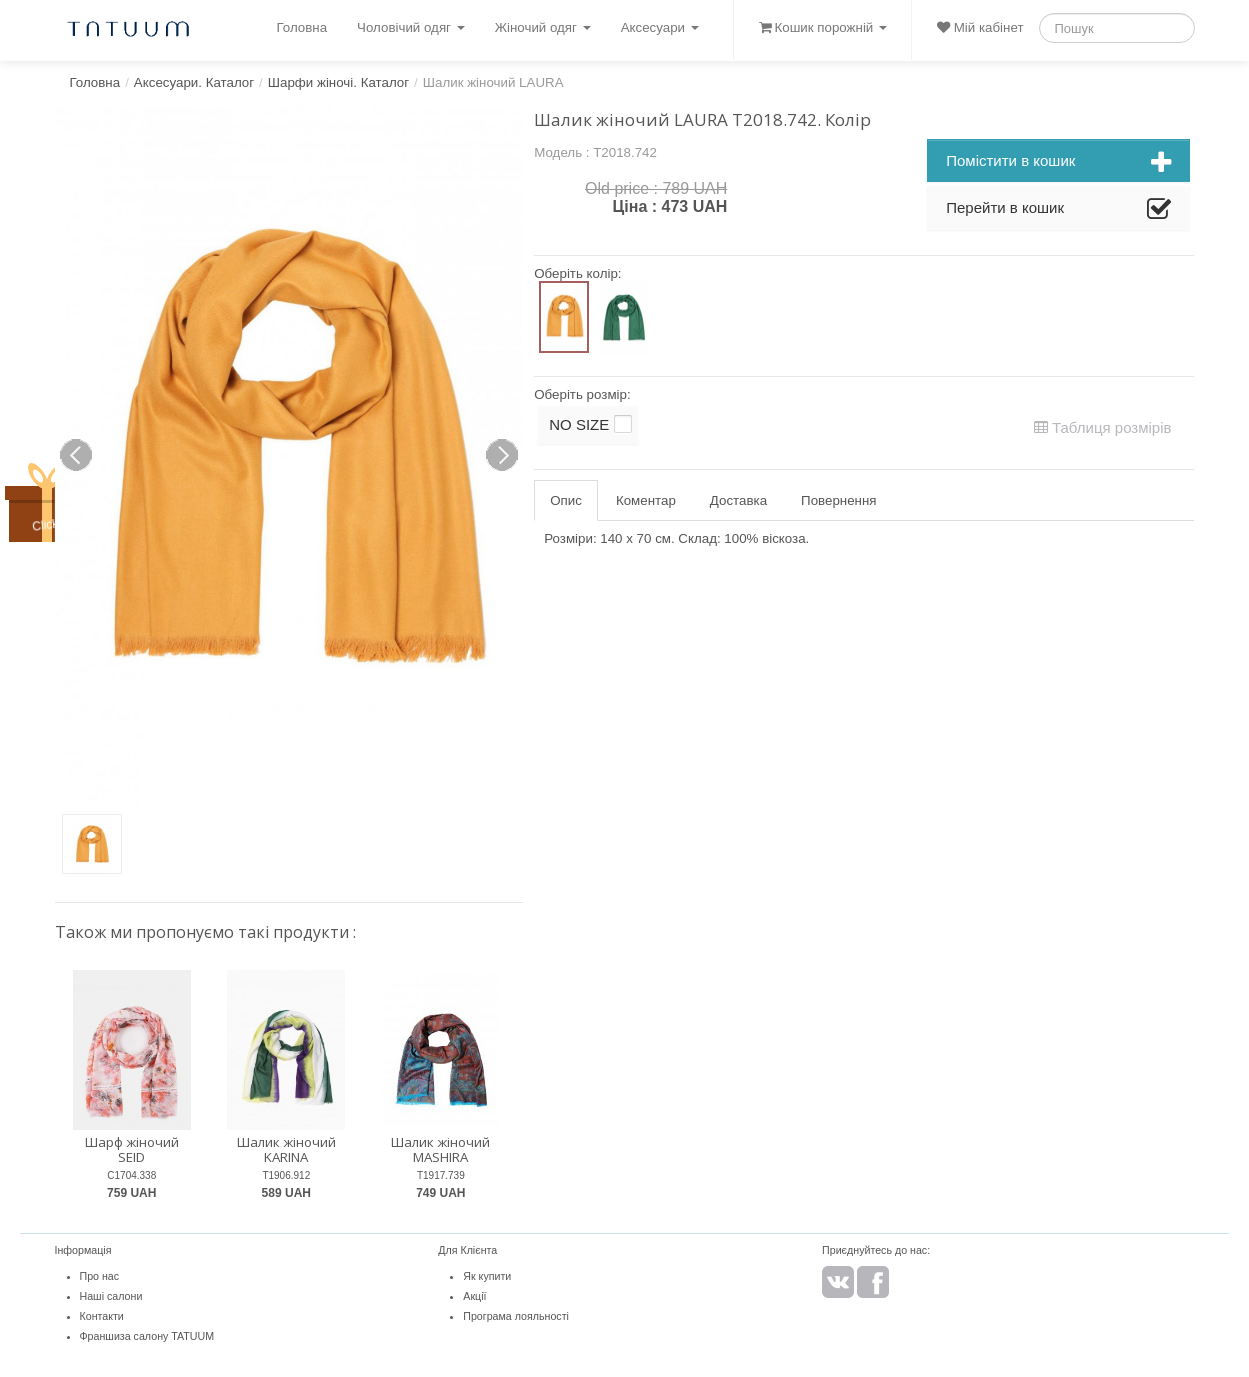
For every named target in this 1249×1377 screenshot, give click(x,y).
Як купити (487, 1276)
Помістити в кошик (1058, 163)
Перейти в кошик (1058, 210)
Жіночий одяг (543, 27)
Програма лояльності (516, 1316)
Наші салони (111, 1296)
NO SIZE (579, 424)
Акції (474, 1296)
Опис (566, 500)
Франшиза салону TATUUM (147, 1336)
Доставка (738, 500)
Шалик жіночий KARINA (286, 1149)
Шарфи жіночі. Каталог (338, 82)
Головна (301, 27)
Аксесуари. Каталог (194, 82)
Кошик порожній (823, 27)
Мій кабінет (980, 27)
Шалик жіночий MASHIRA (440, 1149)
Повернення (838, 500)
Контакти (102, 1316)
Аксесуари (660, 27)
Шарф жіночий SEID (132, 1149)
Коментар (646, 500)
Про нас (100, 1276)
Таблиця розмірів (1103, 427)
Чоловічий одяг (411, 27)
